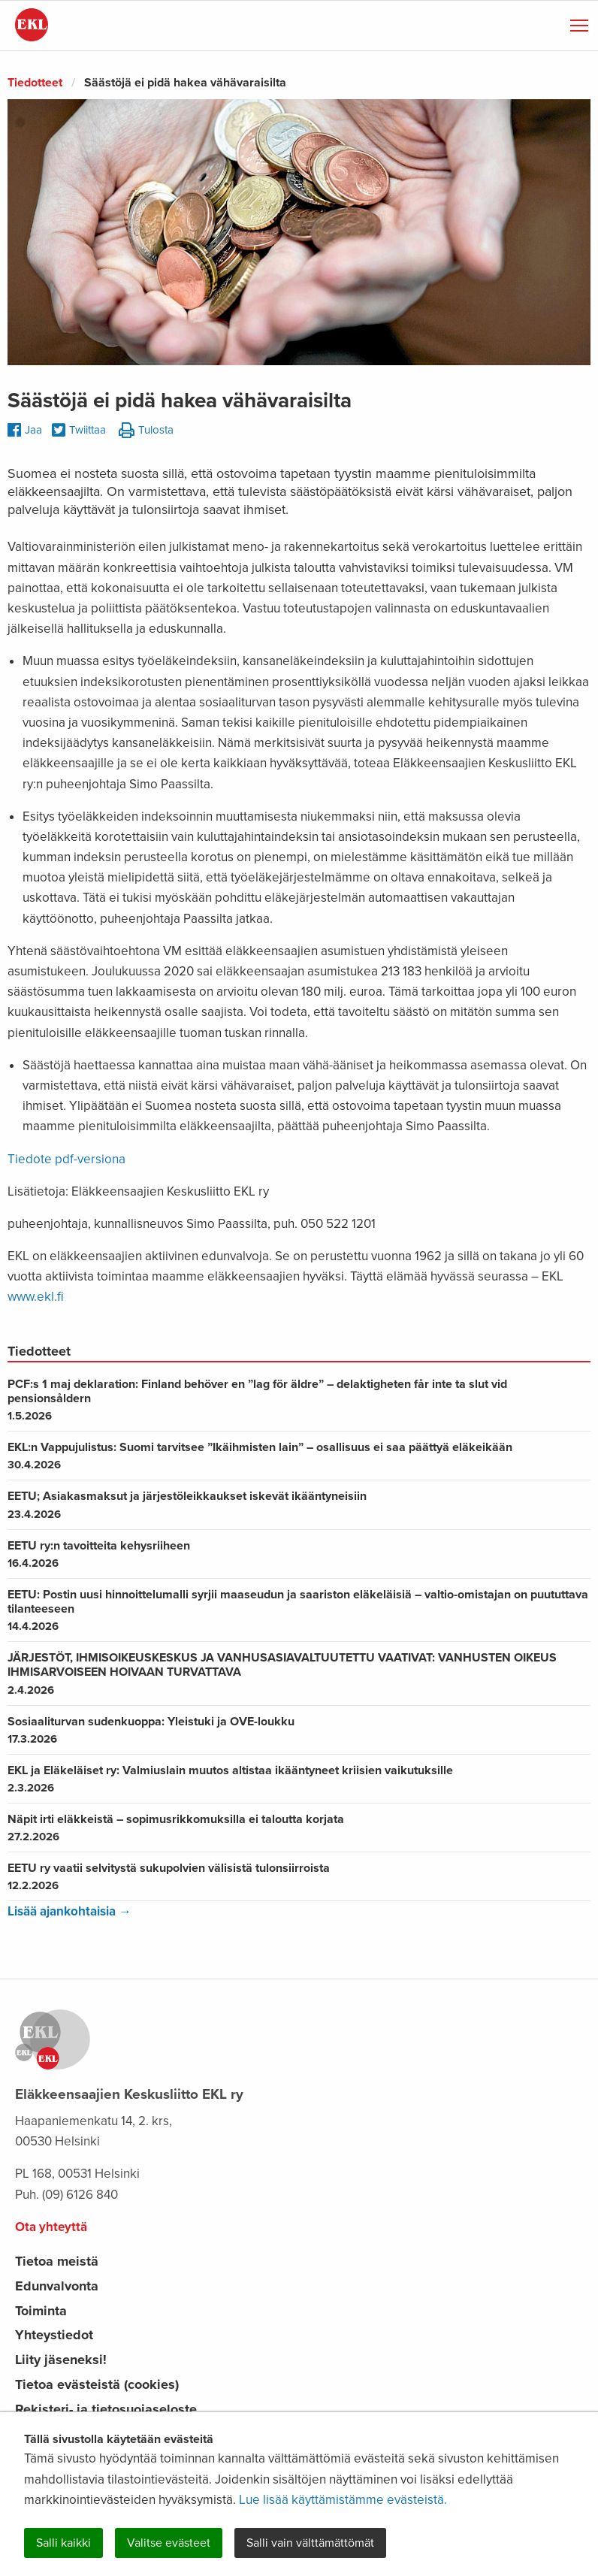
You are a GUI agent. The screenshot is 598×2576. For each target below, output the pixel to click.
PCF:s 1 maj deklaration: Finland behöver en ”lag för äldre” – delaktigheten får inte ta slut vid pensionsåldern (299, 1400)
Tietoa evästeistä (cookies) (97, 2384)
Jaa (25, 430)
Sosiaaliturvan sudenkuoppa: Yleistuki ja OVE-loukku (299, 1730)
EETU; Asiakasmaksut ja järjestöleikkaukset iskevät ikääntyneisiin (299, 1504)
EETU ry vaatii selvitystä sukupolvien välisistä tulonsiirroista (299, 1876)
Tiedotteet (35, 82)
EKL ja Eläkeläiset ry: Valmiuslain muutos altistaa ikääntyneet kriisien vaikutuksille (299, 1778)
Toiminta (41, 2310)
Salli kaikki (63, 2542)
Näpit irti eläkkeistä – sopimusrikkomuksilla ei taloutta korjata (299, 1827)
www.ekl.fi (36, 1297)
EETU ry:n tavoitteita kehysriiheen (299, 1554)
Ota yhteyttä (51, 2227)
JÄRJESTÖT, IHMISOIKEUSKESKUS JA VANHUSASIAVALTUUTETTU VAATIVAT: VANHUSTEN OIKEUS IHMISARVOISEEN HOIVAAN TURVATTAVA (299, 1673)
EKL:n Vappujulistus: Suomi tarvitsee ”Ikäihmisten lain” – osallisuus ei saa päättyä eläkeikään (299, 1455)
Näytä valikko (580, 23)
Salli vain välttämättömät (310, 2542)
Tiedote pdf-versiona (66, 1159)
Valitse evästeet (168, 2542)
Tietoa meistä (56, 2261)
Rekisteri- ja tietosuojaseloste (106, 2409)
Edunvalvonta (56, 2286)
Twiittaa (79, 431)
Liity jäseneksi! (61, 2359)
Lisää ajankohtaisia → (69, 1911)
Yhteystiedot (54, 2335)
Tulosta (146, 431)
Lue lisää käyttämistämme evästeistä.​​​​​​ (343, 2500)
